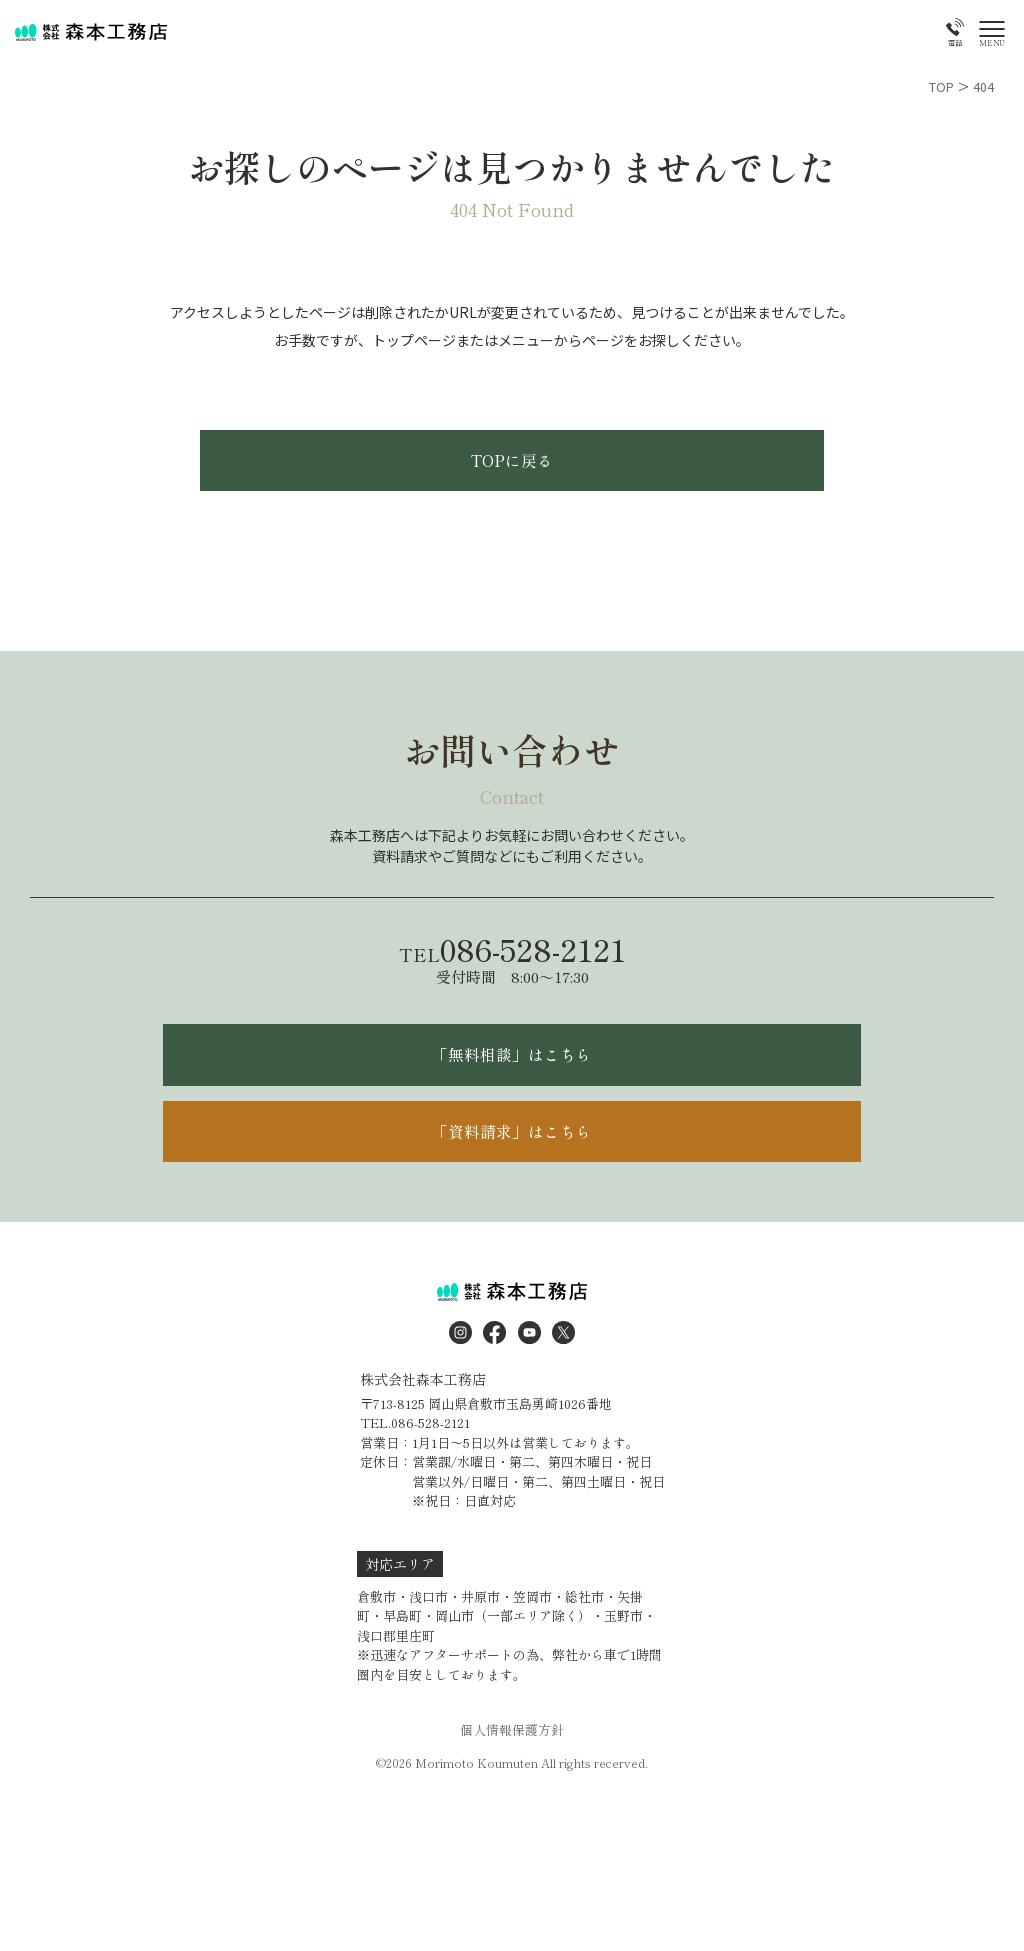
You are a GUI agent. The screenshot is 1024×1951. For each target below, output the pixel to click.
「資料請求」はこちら (512, 1158)
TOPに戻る (512, 469)
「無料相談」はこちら (512, 1073)
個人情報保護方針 (512, 1762)
